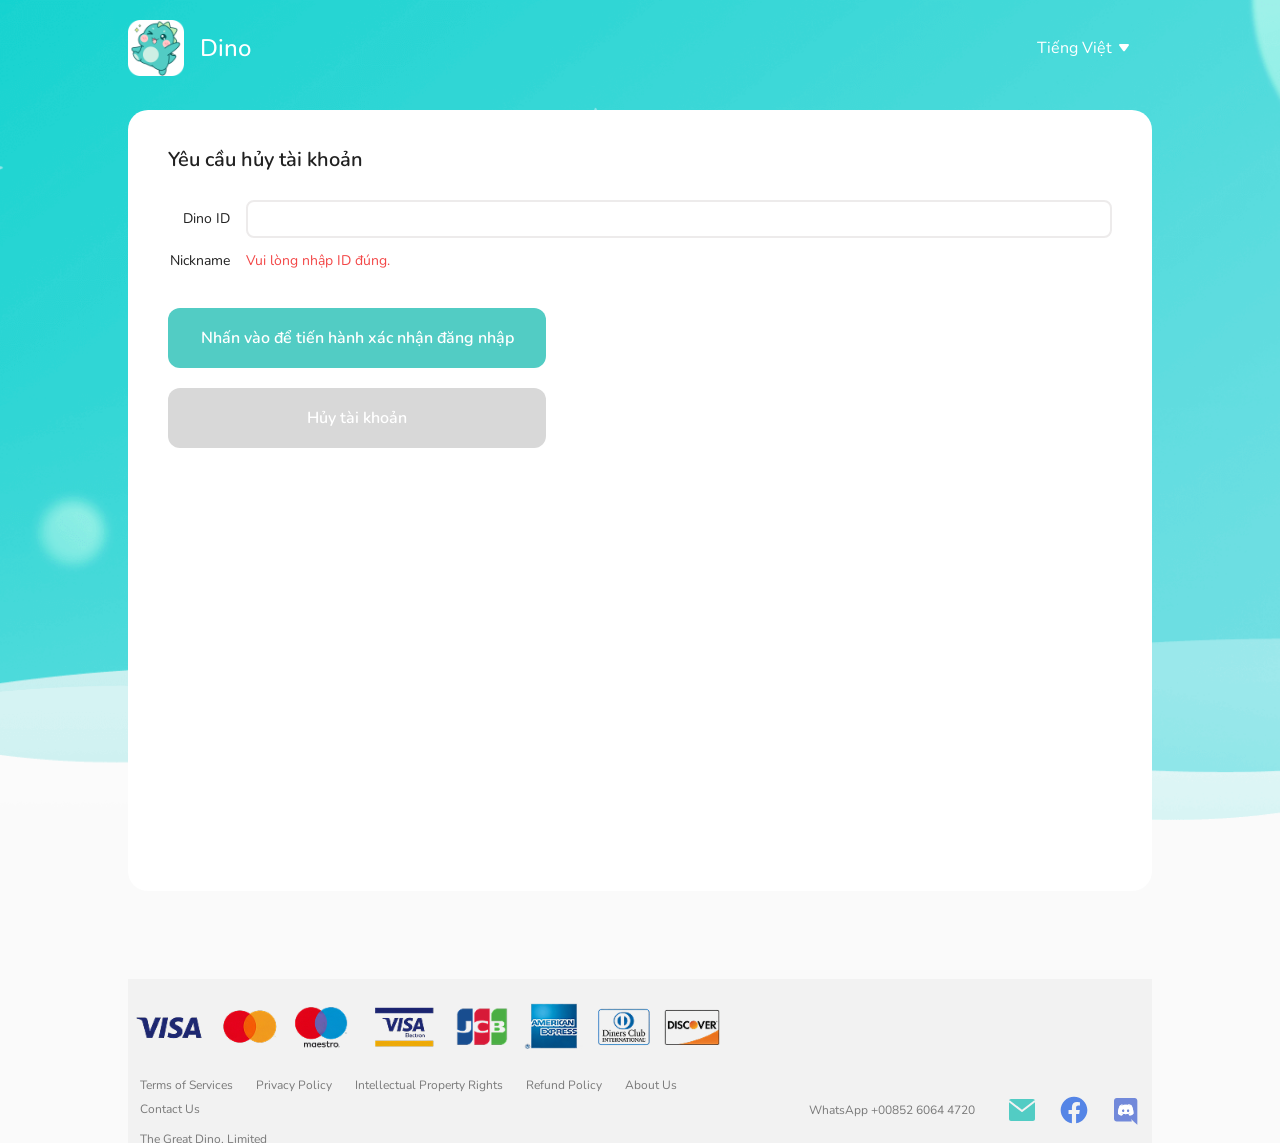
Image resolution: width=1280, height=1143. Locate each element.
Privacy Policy (295, 1085)
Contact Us (170, 1109)
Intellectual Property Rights (430, 1085)
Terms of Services (188, 1085)
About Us (651, 1085)
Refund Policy (565, 1085)
